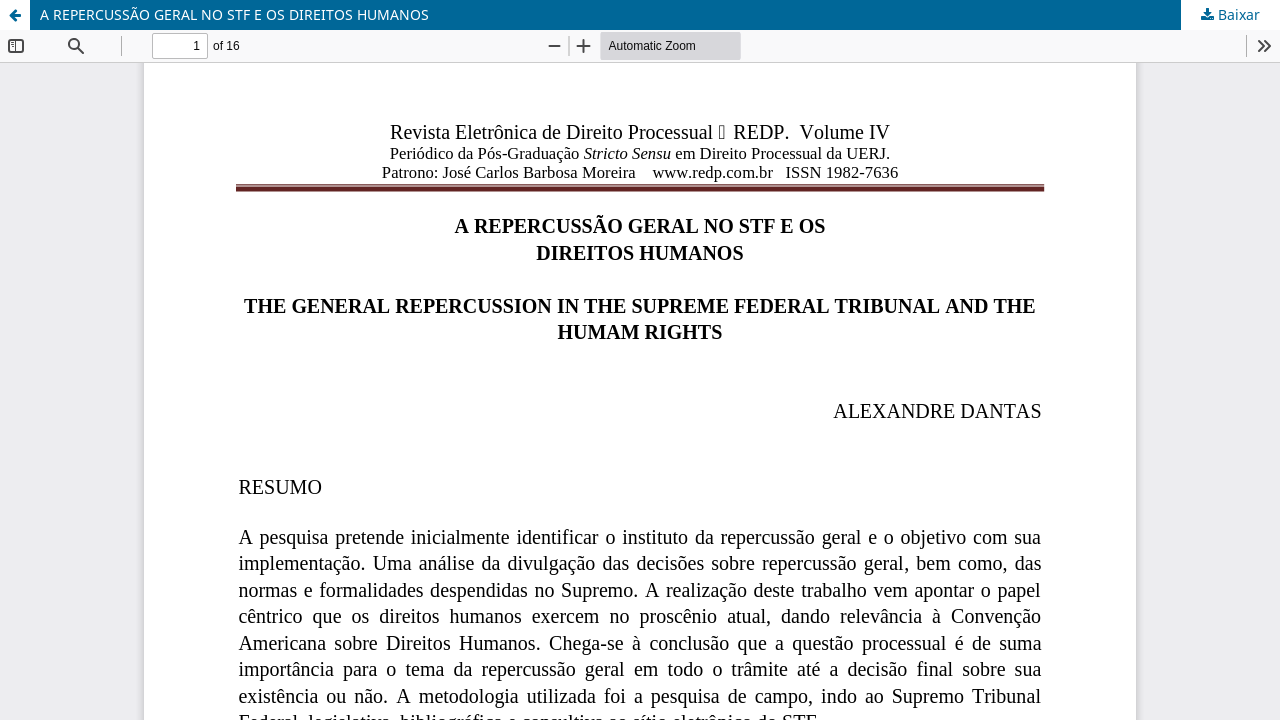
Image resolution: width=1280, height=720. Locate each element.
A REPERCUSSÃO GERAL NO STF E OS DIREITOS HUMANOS (234, 14)
